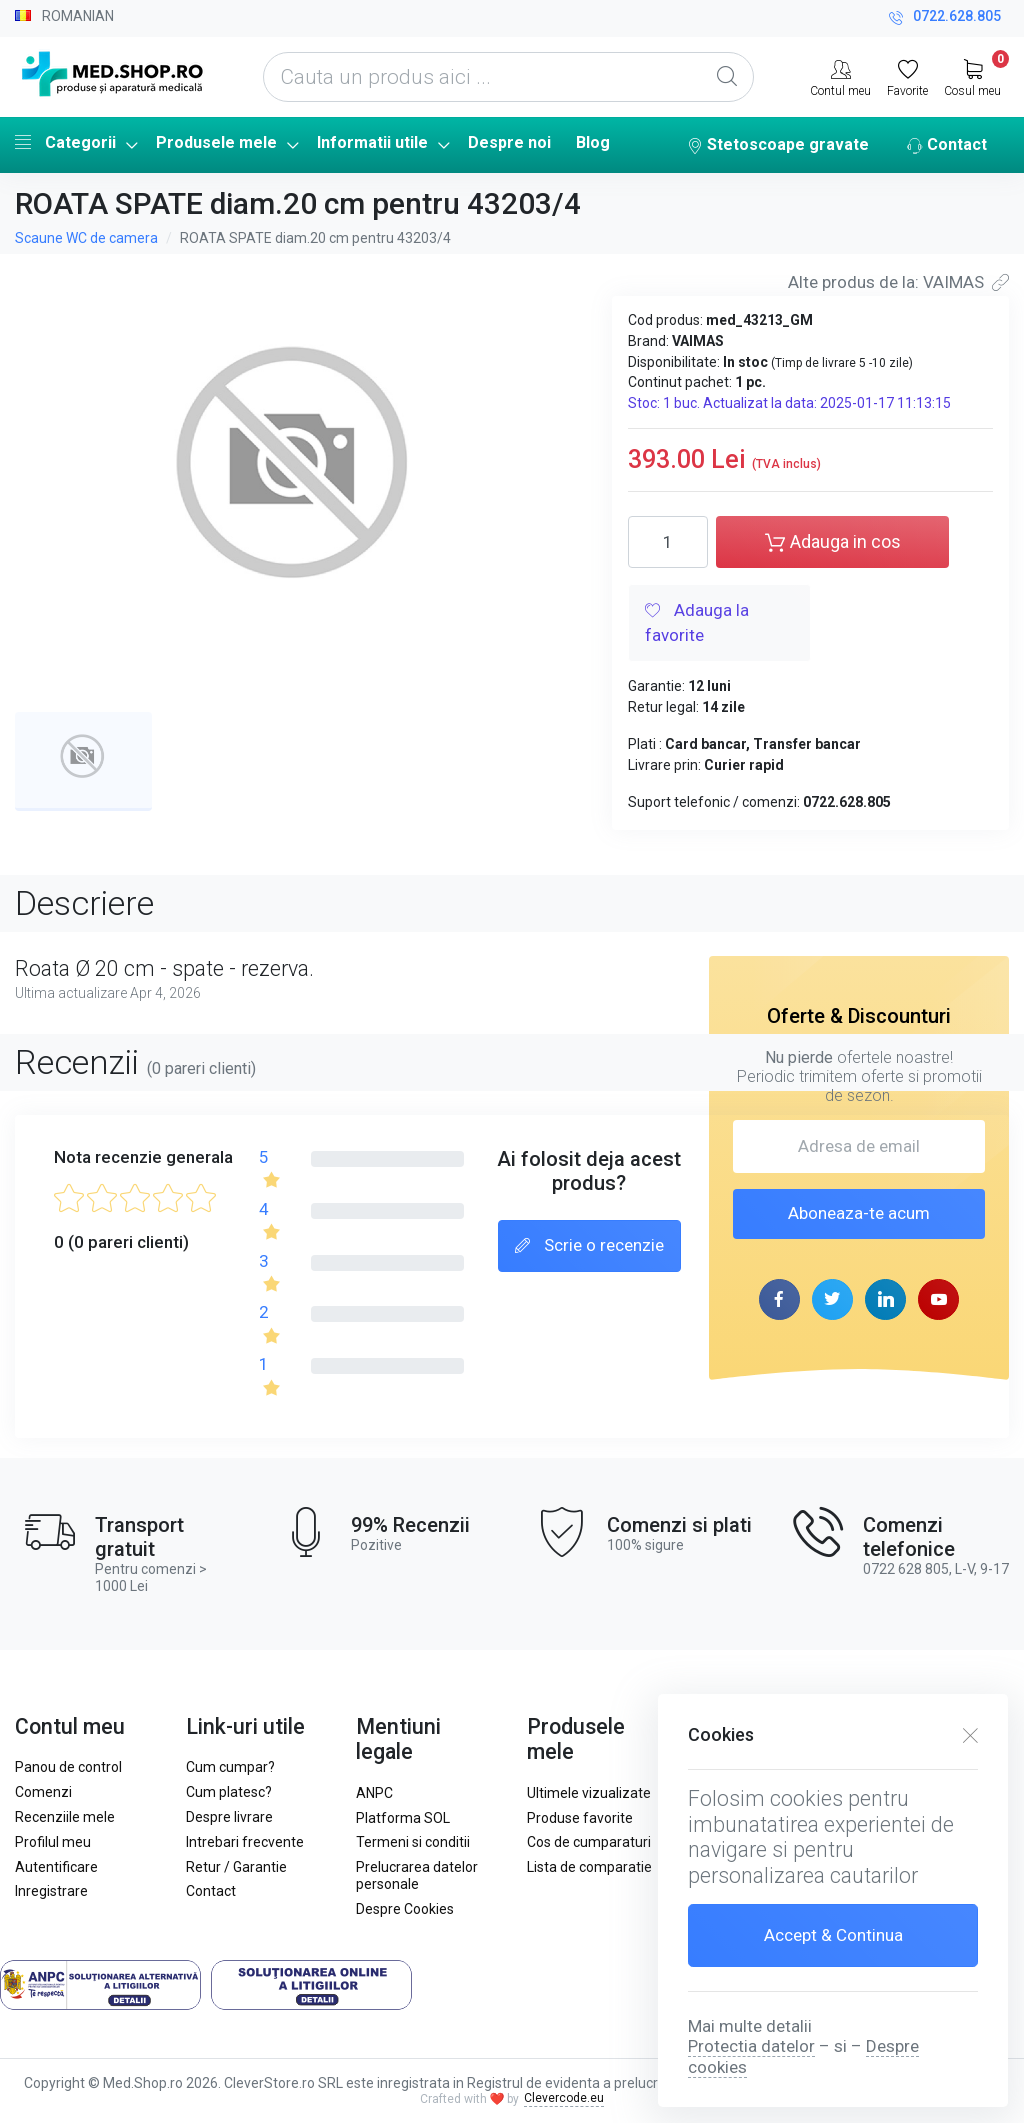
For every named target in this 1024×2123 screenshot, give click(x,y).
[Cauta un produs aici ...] (508, 77)
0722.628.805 (945, 18)
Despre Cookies (405, 1909)
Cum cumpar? (230, 1767)
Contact (947, 146)
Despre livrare (229, 1817)
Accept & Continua (833, 1935)
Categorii (65, 142)
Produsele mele (216, 142)
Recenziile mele (65, 1817)
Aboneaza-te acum (859, 1213)
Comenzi (43, 1792)
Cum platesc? (229, 1792)
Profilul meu (53, 1842)
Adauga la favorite (697, 623)
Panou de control (68, 1767)
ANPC (374, 1793)
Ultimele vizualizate (589, 1793)
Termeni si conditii (413, 1842)
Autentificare (56, 1867)
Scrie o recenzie (589, 1247)
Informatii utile (372, 142)
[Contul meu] (840, 76)
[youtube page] (938, 1299)
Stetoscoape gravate (778, 146)
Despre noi (509, 142)
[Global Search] (727, 77)
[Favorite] (907, 76)
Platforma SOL (403, 1818)
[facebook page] (779, 1299)
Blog (593, 142)
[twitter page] (832, 1299)
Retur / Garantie (236, 1867)
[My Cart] (972, 76)
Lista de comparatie (589, 1867)
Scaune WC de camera (86, 238)
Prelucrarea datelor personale (417, 1875)
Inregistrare (51, 1891)
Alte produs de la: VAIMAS (898, 282)
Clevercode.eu (564, 2098)
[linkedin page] (885, 1299)
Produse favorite (580, 1818)
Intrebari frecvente (245, 1842)
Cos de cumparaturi (589, 1842)
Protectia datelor (751, 2046)
